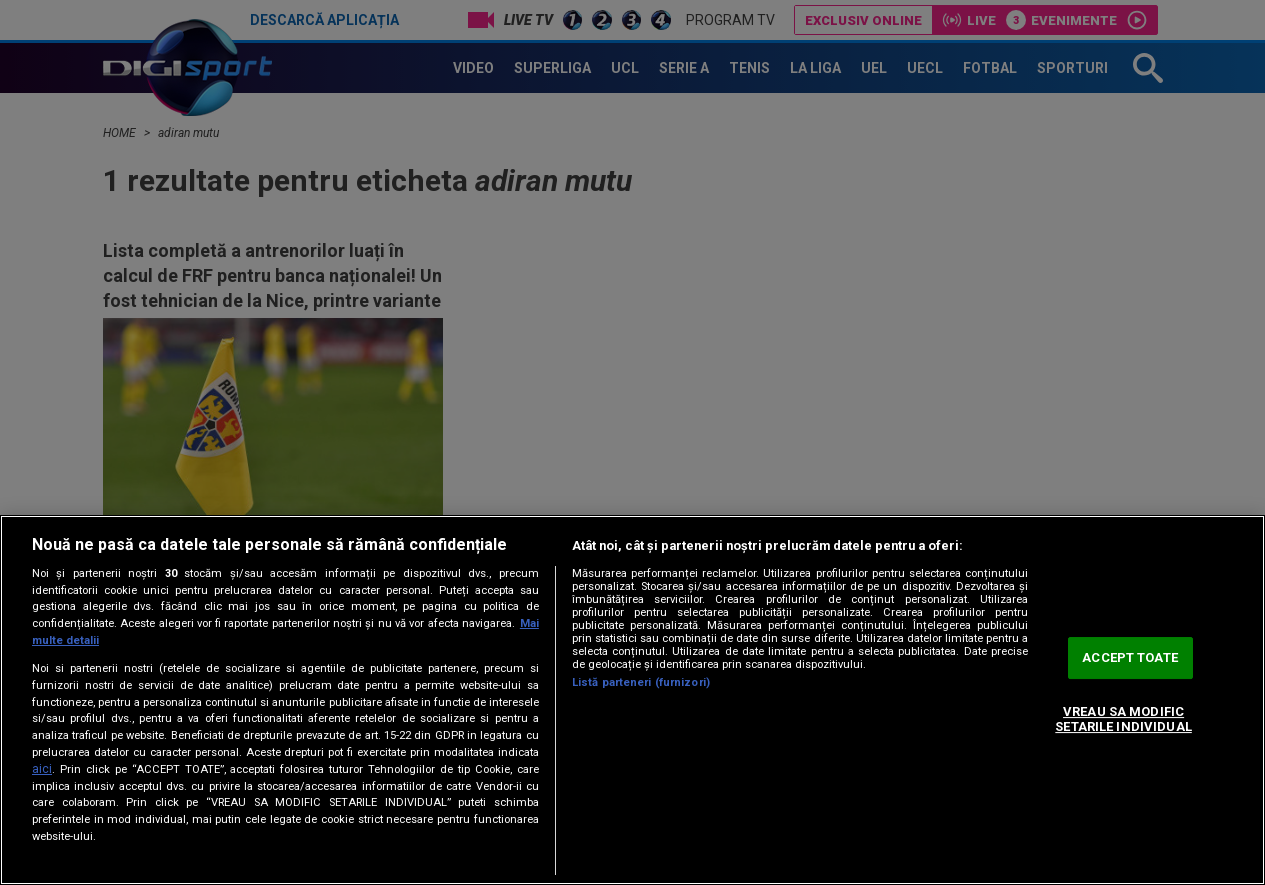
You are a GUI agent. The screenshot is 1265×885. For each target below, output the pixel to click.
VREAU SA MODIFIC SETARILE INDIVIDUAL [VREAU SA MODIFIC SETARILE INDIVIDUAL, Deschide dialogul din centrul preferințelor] (1123, 719)
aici (42, 769)
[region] (632, 700)
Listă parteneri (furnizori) (641, 682)
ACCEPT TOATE (1130, 657)
